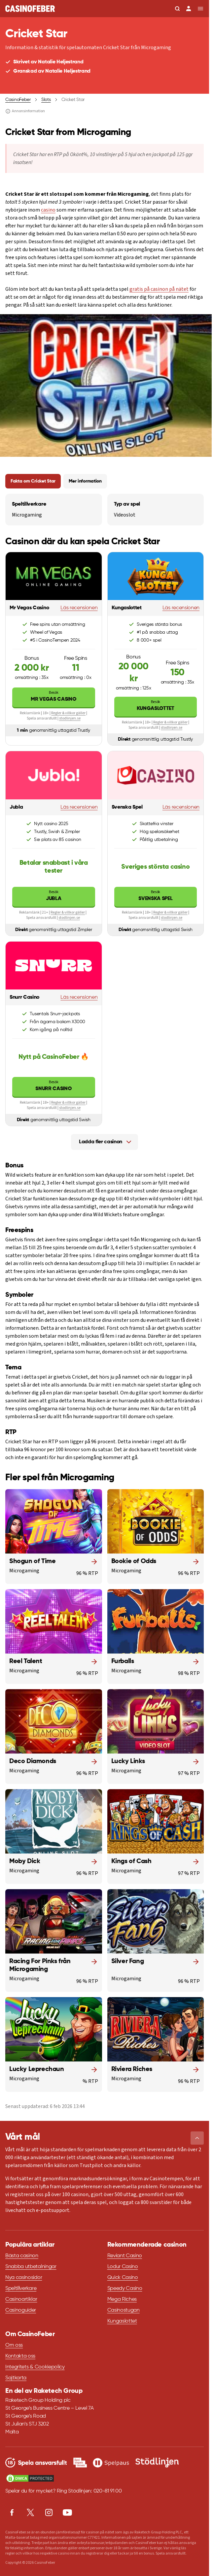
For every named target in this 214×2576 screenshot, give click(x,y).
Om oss (14, 2345)
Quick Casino (122, 2277)
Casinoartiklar (21, 2299)
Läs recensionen (78, 608)
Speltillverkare (20, 2288)
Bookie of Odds (133, 1561)
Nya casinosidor (23, 2277)
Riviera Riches (131, 2069)
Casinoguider (20, 2310)
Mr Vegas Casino (53, 696)
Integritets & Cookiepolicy (35, 2367)
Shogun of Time (32, 1561)
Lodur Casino (122, 2266)
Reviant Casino (124, 2255)
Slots (46, 99)
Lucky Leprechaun (36, 2069)
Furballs (122, 1661)
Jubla (53, 895)
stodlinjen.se (70, 718)
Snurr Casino (53, 1085)
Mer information (85, 481)
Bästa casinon (21, 2255)
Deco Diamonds (32, 1761)
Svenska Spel (155, 895)
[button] (197, 2138)
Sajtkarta (15, 2378)
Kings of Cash (131, 1861)
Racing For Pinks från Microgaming (40, 1965)
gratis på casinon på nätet (159, 289)
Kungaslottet (155, 705)
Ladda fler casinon (100, 1142)
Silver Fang (127, 1961)
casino (48, 210)
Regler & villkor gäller (68, 713)
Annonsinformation (25, 111)
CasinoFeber (18, 99)
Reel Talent (25, 1661)
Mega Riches (122, 2299)
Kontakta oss (20, 2356)
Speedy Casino (124, 2288)
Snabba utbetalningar (30, 2266)
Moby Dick (24, 1861)
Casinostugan (123, 2310)
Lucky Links (128, 1761)
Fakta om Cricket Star (33, 481)
